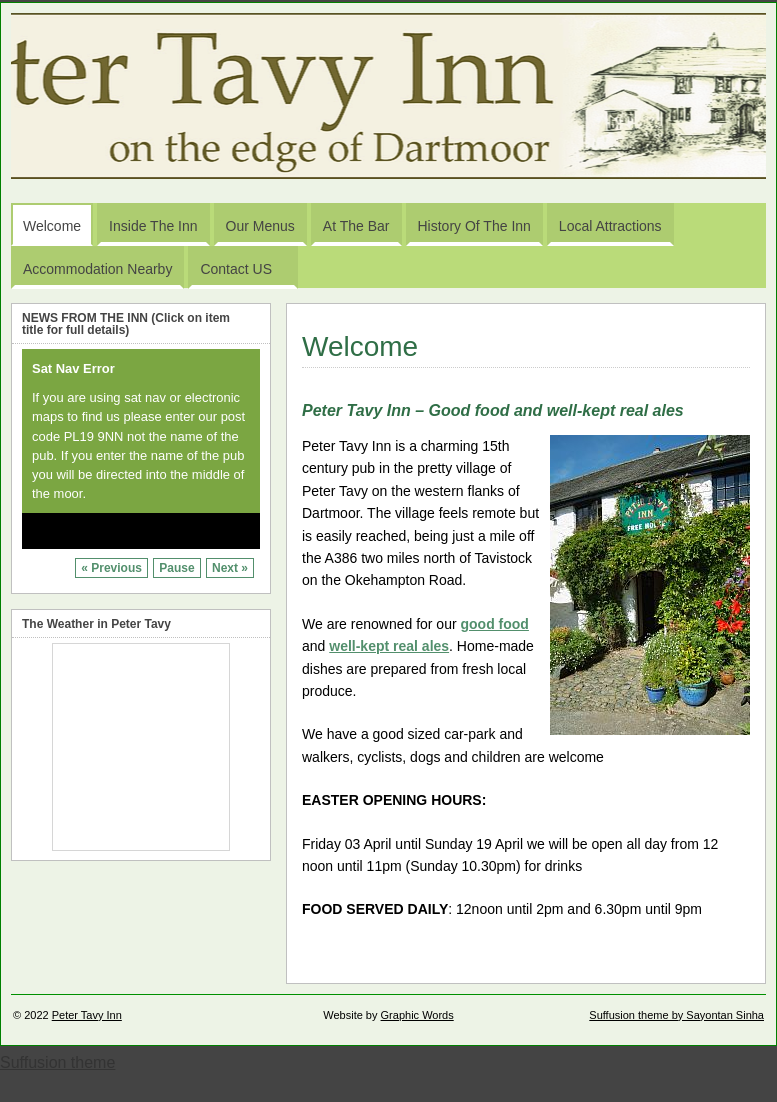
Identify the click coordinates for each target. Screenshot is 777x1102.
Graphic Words (417, 1015)
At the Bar (356, 226)
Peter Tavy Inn (87, 1015)
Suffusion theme (57, 1062)
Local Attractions (610, 226)
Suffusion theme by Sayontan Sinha (676, 1015)
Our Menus (260, 226)
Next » (230, 568)
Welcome (52, 226)
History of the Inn (474, 226)
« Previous (111, 568)
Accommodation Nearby (97, 269)
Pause (176, 568)
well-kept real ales (389, 646)
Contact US (245, 274)
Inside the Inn (153, 226)
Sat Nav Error (73, 368)
